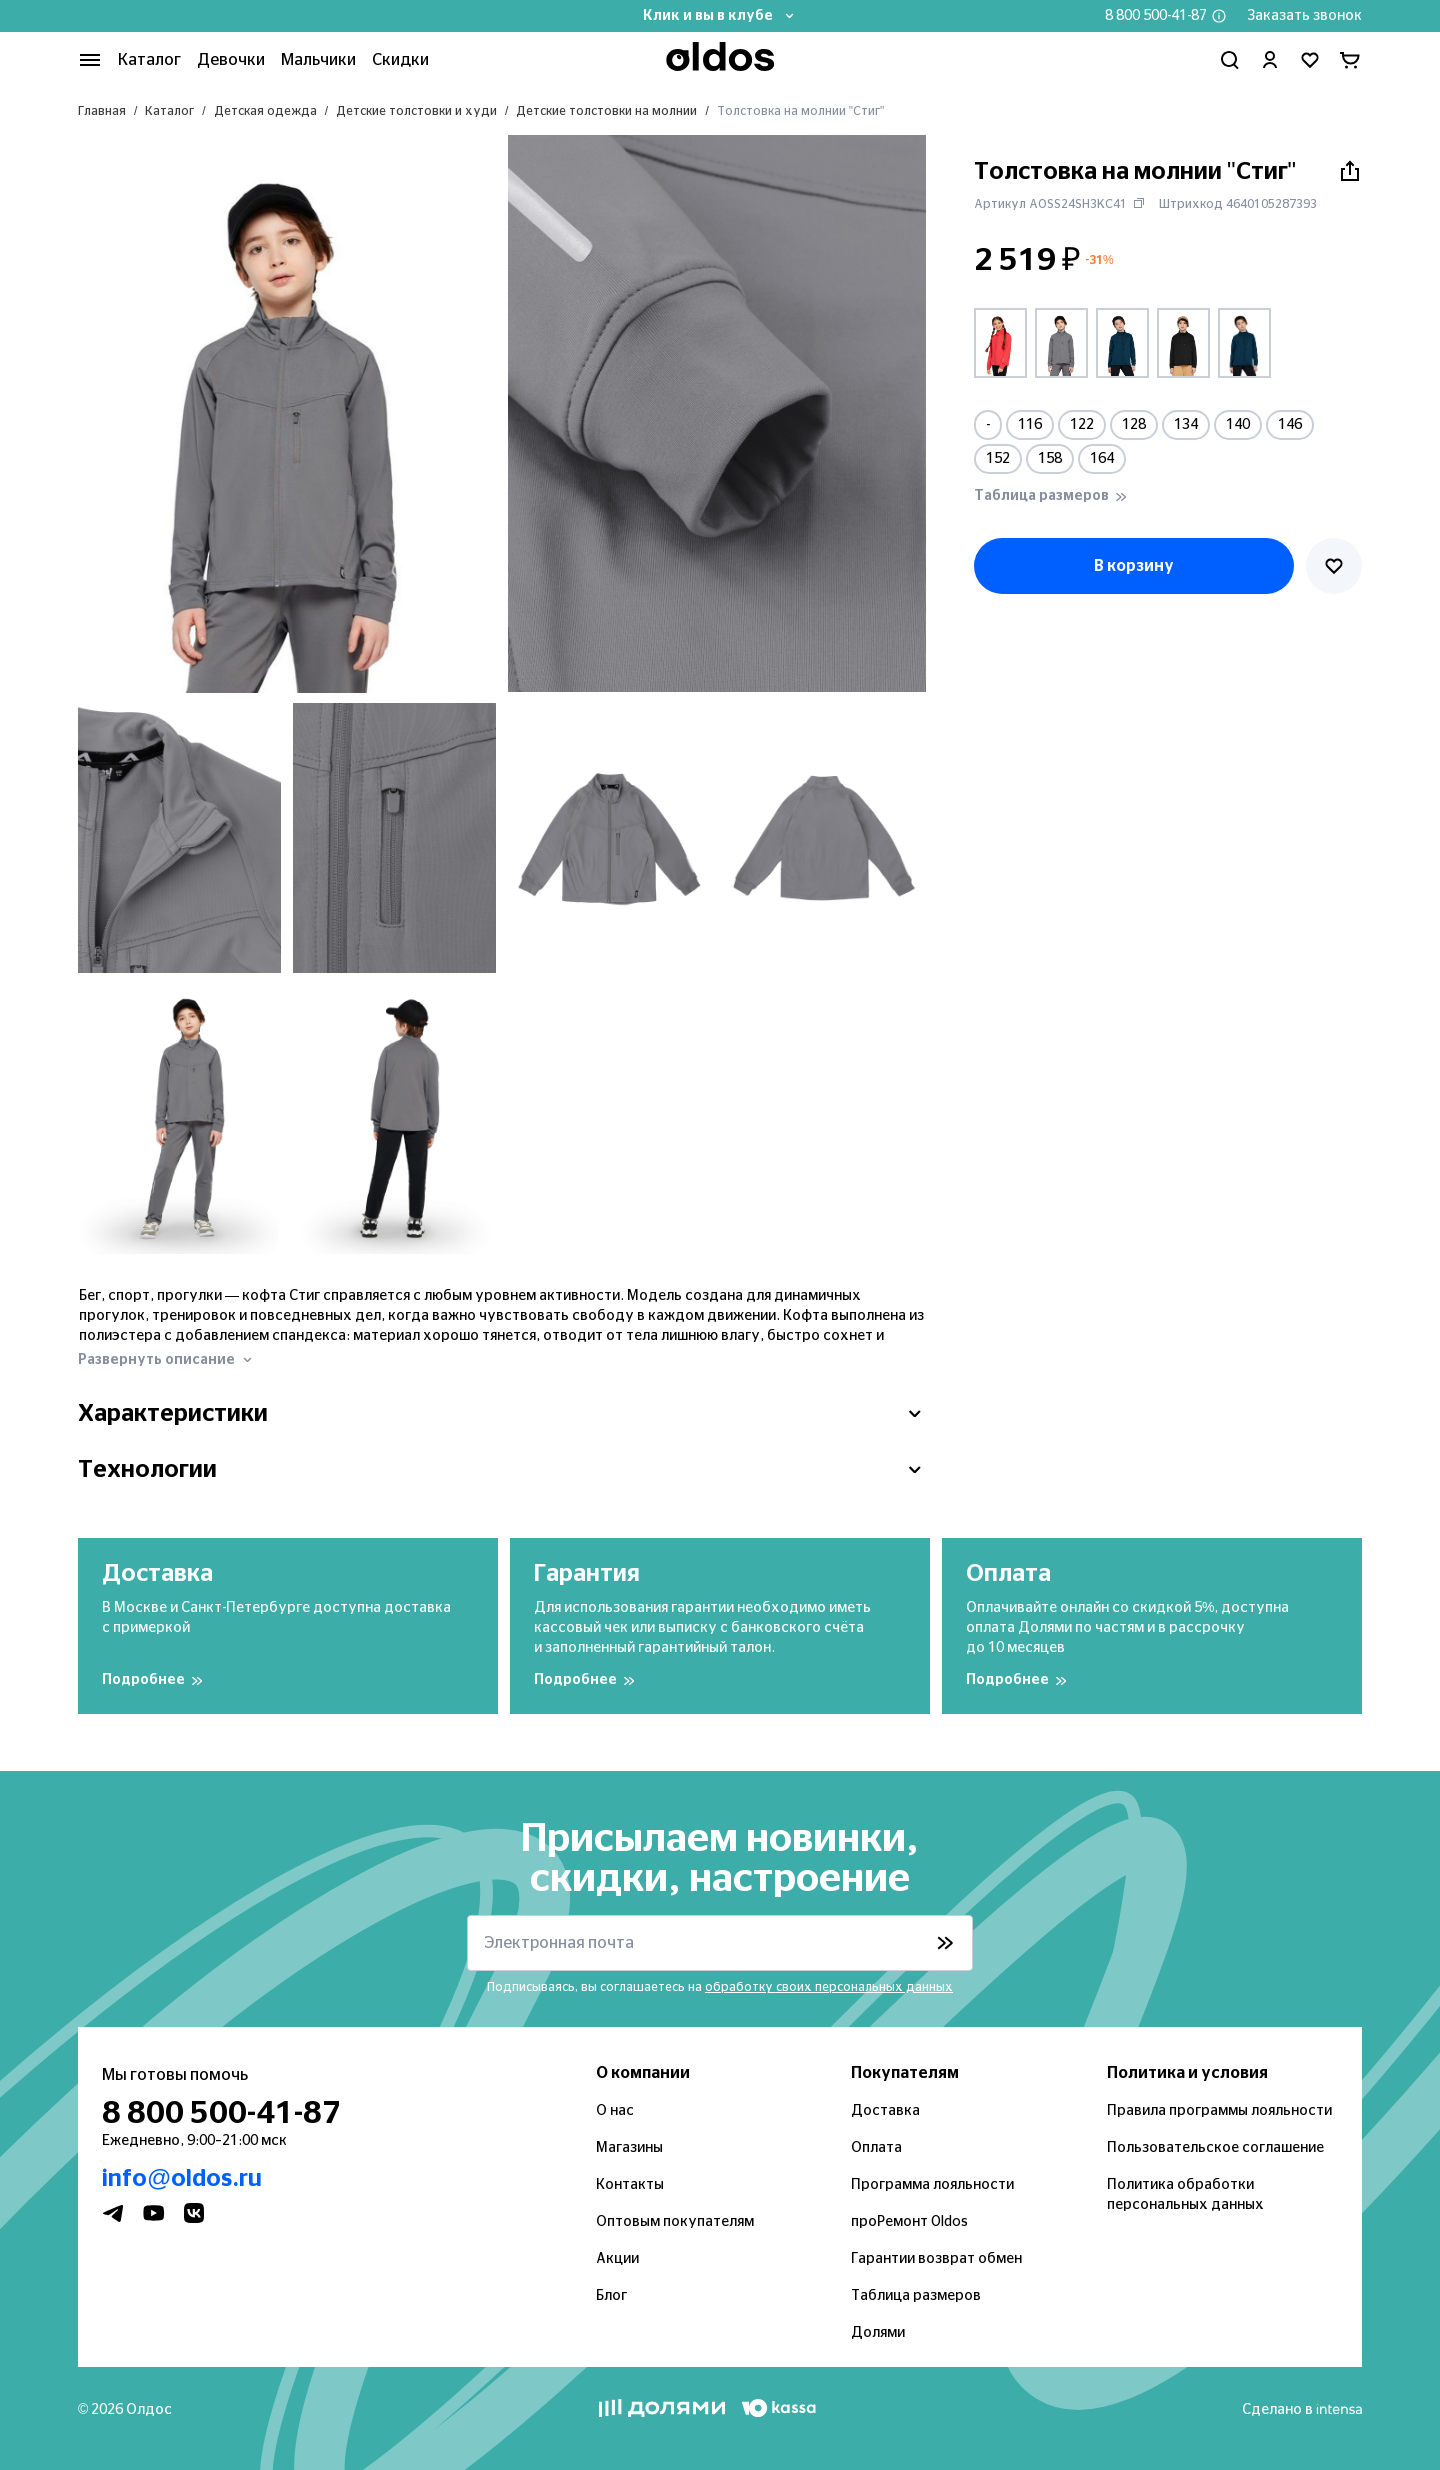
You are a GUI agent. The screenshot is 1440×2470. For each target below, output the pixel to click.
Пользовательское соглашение (1215, 2148)
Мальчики (318, 60)
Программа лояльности (932, 2185)
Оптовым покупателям (675, 2222)
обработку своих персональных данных (829, 1987)
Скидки (400, 60)
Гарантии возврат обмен (936, 2259)
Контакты (630, 2185)
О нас (615, 2111)
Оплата (876, 2148)
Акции (617, 2259)
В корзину (1134, 566)
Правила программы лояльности (1219, 2111)
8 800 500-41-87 (1156, 16)
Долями (878, 2333)
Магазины (629, 2148)
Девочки (231, 60)
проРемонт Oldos (909, 2222)
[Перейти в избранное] (1310, 60)
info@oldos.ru (182, 2179)
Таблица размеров (916, 2296)
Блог (611, 2296)
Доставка (885, 2111)
